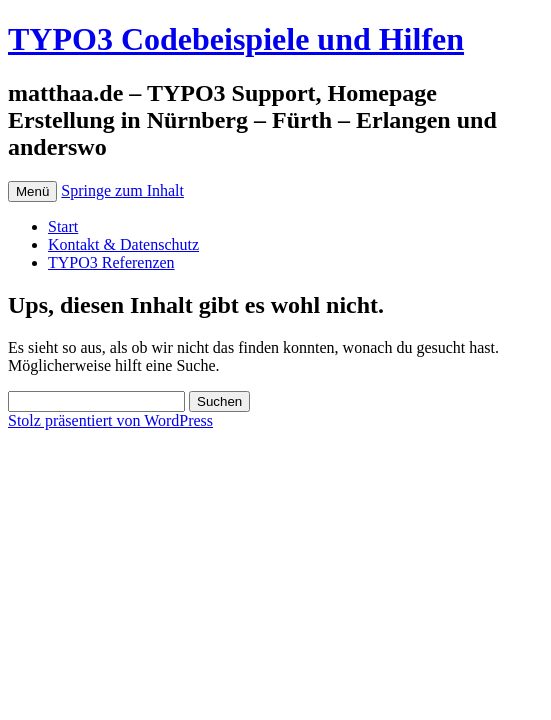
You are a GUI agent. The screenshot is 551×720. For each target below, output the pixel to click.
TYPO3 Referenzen (111, 262)
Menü (32, 191)
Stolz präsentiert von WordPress (110, 420)
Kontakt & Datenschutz (123, 244)
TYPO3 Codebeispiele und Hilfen (236, 39)
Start (63, 226)
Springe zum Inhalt (122, 190)
